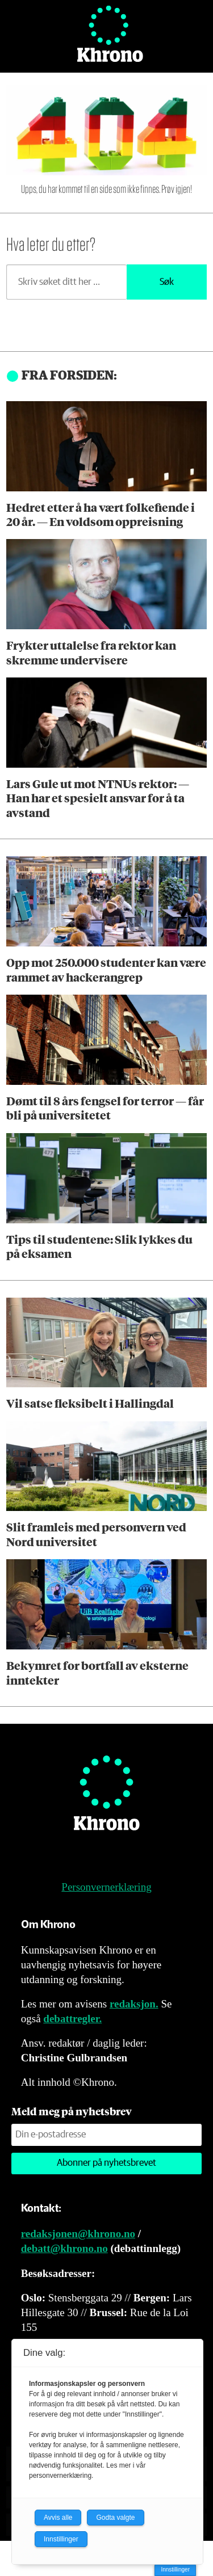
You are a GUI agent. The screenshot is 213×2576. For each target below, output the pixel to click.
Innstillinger (175, 2569)
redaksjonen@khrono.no (78, 2234)
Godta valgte (115, 2518)
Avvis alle (58, 2518)
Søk (167, 282)
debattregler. (72, 2018)
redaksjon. (134, 2004)
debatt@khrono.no (64, 2248)
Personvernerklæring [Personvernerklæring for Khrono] (106, 1887)
